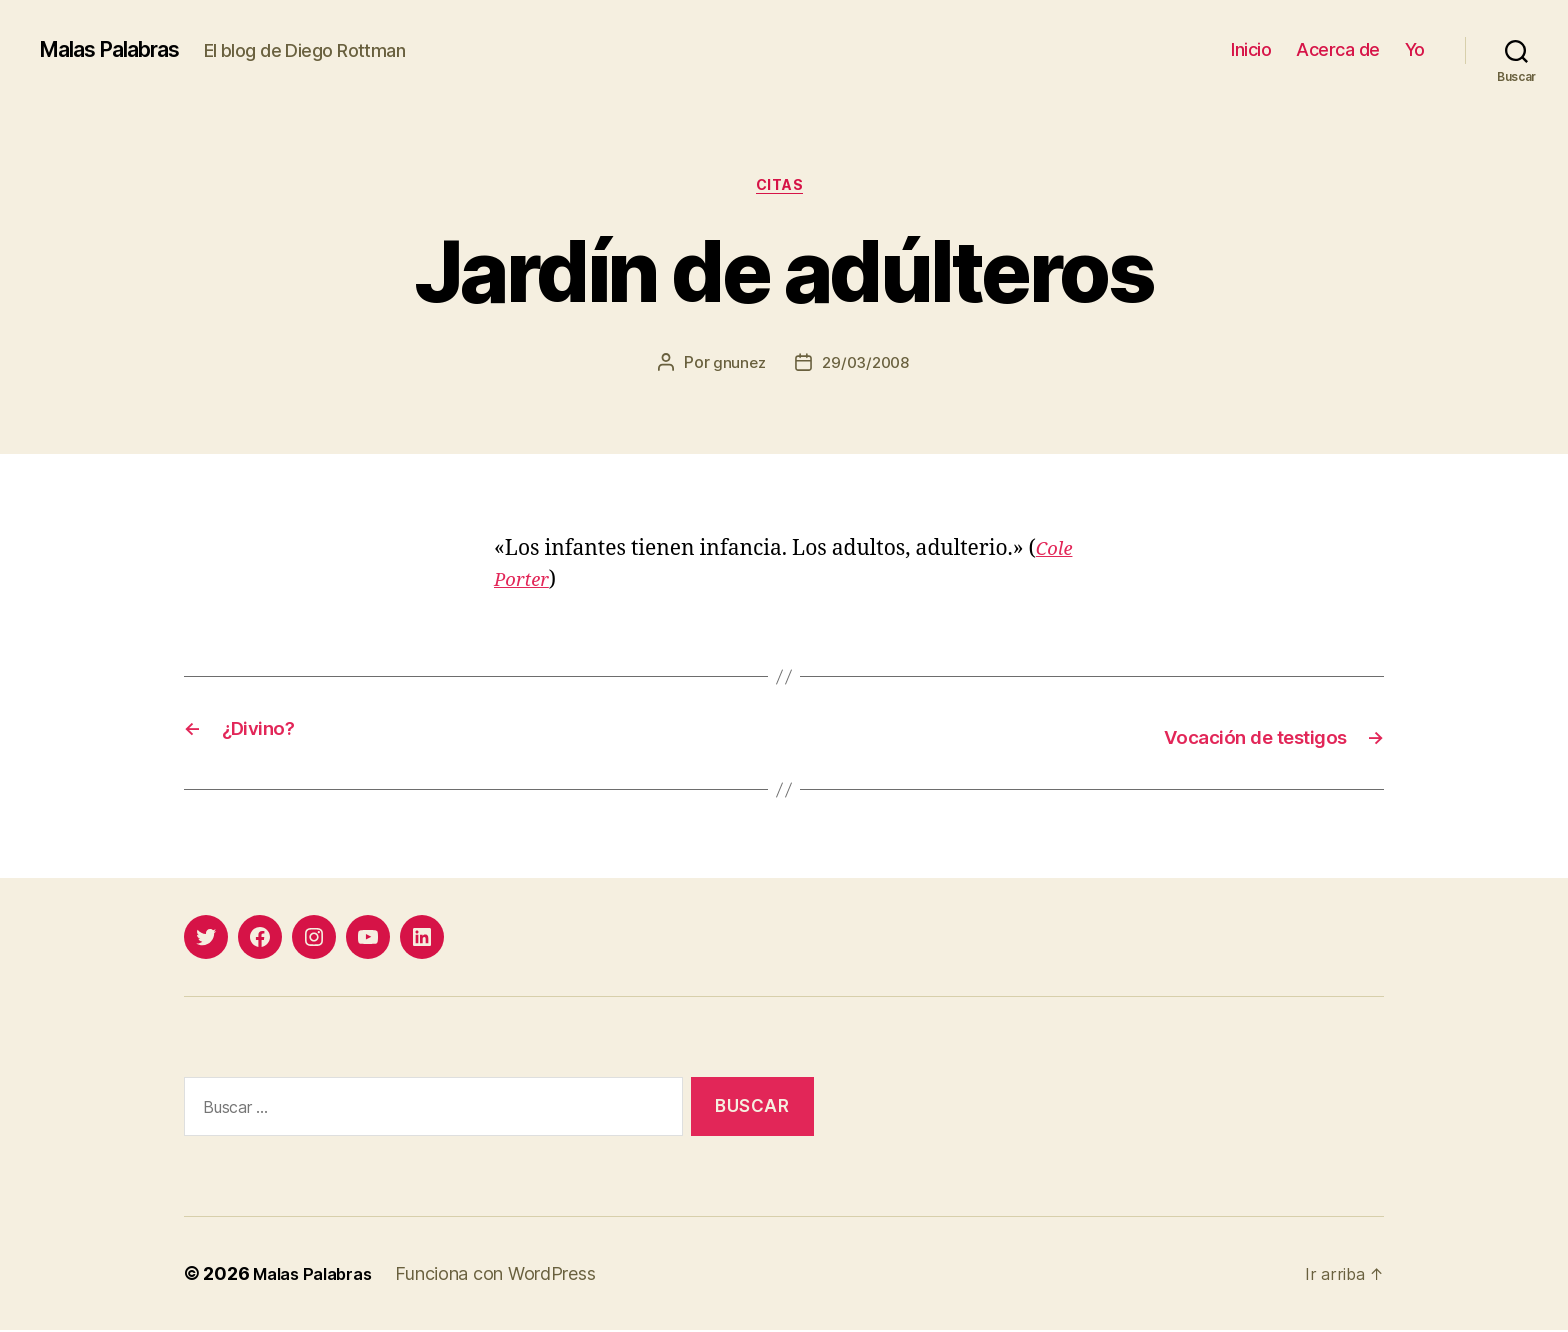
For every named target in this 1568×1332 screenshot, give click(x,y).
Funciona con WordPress (508, 1275)
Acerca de (1338, 49)
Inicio (1251, 49)
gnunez (737, 367)
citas (784, 189)
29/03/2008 (867, 367)
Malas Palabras (123, 50)
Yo (1415, 49)
